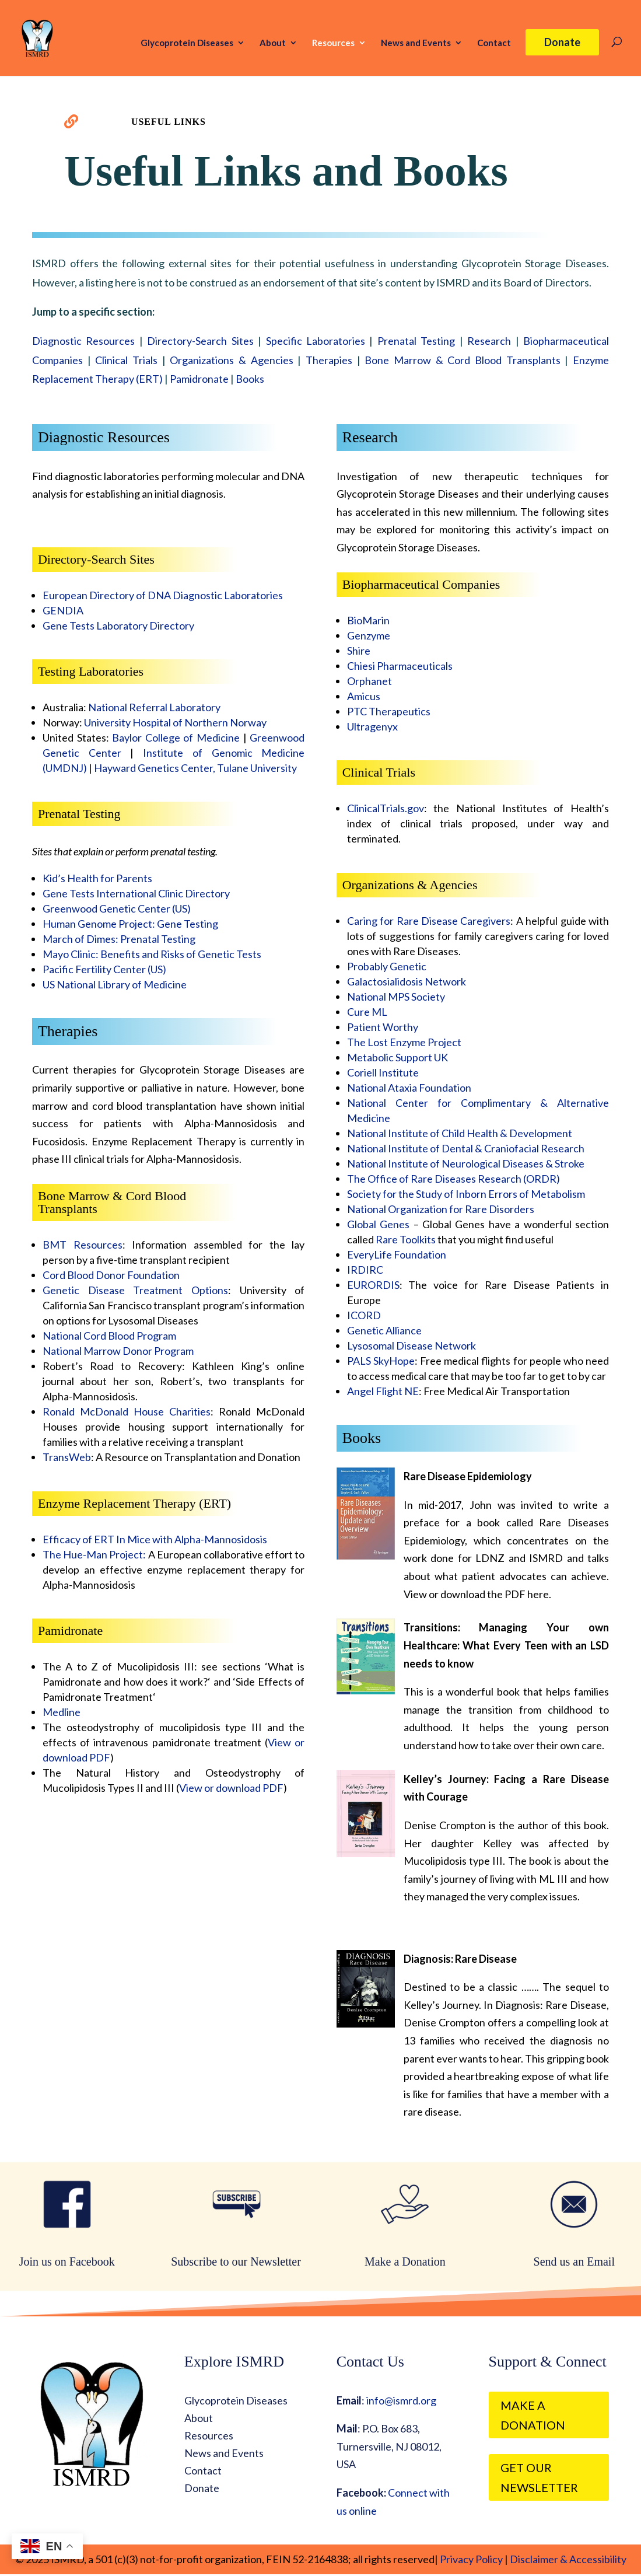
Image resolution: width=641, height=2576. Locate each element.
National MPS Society (396, 996)
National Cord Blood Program (109, 1335)
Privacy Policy (470, 2559)
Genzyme (368, 635)
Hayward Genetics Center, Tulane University (195, 767)
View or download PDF (231, 1787)
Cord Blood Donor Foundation (111, 1274)
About (273, 43)
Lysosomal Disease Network (411, 1345)
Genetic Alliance (384, 1330)
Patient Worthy (382, 1026)
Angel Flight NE (383, 1391)
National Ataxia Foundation (409, 1087)
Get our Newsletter (539, 2477)
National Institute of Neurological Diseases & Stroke (465, 1163)
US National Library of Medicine (115, 984)
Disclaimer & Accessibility (568, 2559)
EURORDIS (373, 1284)
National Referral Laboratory (154, 707)
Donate (562, 42)
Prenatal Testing (416, 340)
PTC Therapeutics (388, 711)
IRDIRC (365, 1269)
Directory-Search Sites (200, 340)
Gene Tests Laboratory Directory (118, 625)
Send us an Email (574, 2261)
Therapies (329, 360)
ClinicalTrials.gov (385, 808)
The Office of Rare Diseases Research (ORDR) (453, 1178)
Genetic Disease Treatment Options (135, 1290)
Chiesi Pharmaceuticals (400, 665)
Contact (494, 43)
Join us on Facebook (67, 2261)
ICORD (364, 1315)
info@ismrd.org (401, 2400)
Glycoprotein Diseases (187, 43)
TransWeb (67, 1456)
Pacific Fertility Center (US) (104, 969)
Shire (358, 650)
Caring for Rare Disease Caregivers (429, 920)
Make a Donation (405, 2261)
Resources (333, 43)
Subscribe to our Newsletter (236, 2261)
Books (250, 378)
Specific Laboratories (315, 340)
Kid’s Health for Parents (97, 878)
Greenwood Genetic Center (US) (117, 908)
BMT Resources (82, 1244)
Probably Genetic (386, 966)
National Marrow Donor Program (118, 1350)
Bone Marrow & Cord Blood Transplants (462, 360)
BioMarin (368, 620)
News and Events (416, 43)
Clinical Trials (126, 360)
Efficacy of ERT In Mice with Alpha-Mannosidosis (155, 1539)
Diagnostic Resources (83, 340)
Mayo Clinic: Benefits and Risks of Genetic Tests (152, 954)
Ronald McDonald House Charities (127, 1411)
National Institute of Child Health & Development (459, 1133)
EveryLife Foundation (396, 1254)
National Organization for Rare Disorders (440, 1209)
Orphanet (369, 680)
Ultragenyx (372, 726)
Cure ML (367, 1011)
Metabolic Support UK (397, 1057)
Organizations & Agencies (231, 360)
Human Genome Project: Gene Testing (130, 923)
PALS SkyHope (381, 1360)
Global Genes (378, 1224)
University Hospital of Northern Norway (175, 722)
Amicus (363, 696)
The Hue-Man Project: (94, 1554)
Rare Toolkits (406, 1239)
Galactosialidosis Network (406, 981)
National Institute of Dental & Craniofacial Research (465, 1148)
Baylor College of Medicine (176, 737)
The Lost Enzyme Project (404, 1042)
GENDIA (63, 610)
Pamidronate (199, 378)
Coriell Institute (383, 1072)
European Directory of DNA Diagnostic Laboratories (163, 595)
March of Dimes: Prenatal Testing (119, 938)
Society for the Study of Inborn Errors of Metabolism (466, 1193)
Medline (61, 1711)
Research (489, 340)
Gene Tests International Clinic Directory (136, 893)
